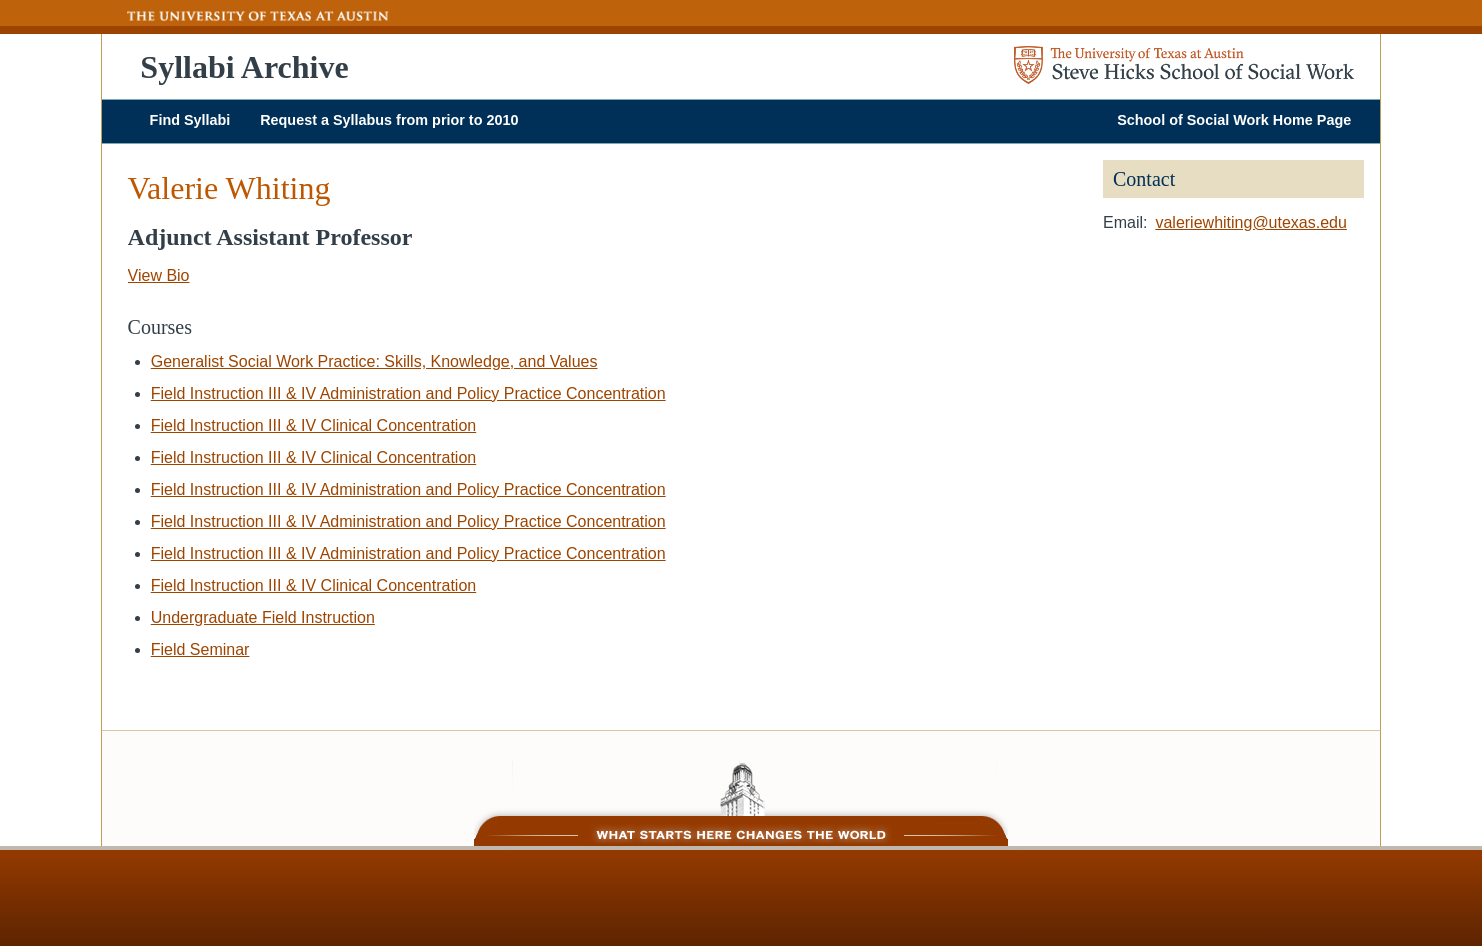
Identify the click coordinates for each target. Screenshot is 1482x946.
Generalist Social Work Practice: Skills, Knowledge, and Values (374, 361)
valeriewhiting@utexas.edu (1250, 222)
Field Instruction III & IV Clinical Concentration (313, 425)
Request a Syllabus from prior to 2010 (389, 120)
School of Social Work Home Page (1234, 120)
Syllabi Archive (244, 67)
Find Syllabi (190, 120)
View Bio (159, 275)
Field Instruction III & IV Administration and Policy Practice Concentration (408, 393)
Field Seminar (200, 649)
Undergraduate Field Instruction (263, 617)
